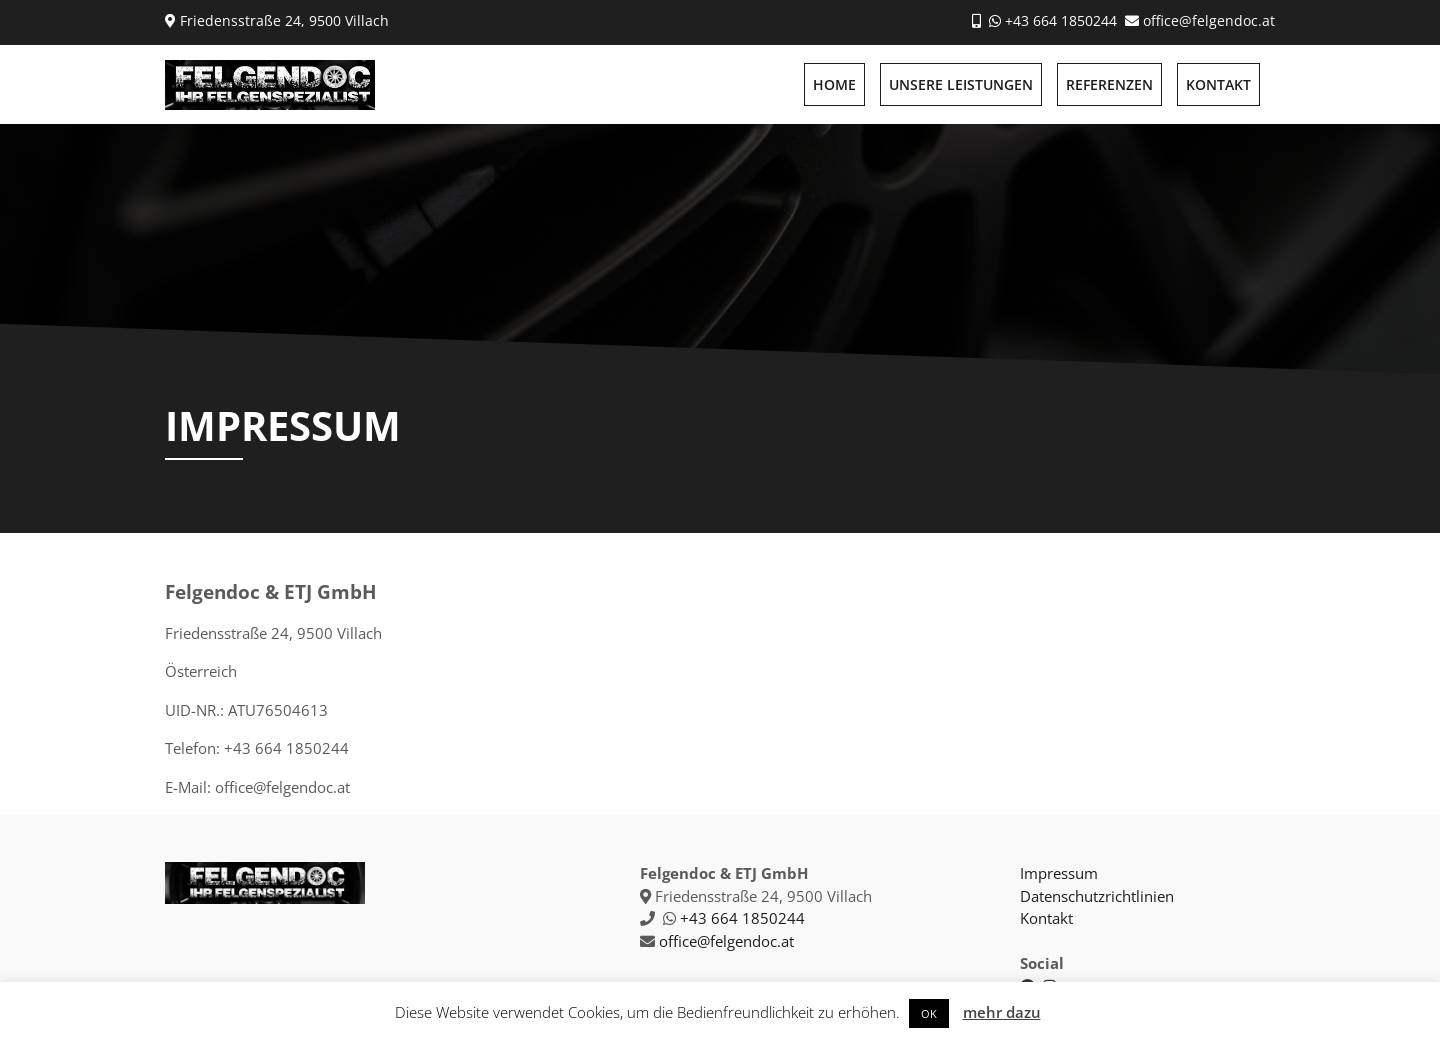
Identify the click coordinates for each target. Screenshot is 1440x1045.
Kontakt (1046, 918)
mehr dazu (1002, 1012)
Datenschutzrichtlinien (1097, 896)
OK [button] (929, 1013)
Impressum (1059, 873)
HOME (834, 84)
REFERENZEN (1109, 84)
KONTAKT (1218, 84)
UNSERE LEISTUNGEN (961, 84)
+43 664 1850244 (1061, 20)
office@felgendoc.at (1209, 20)
